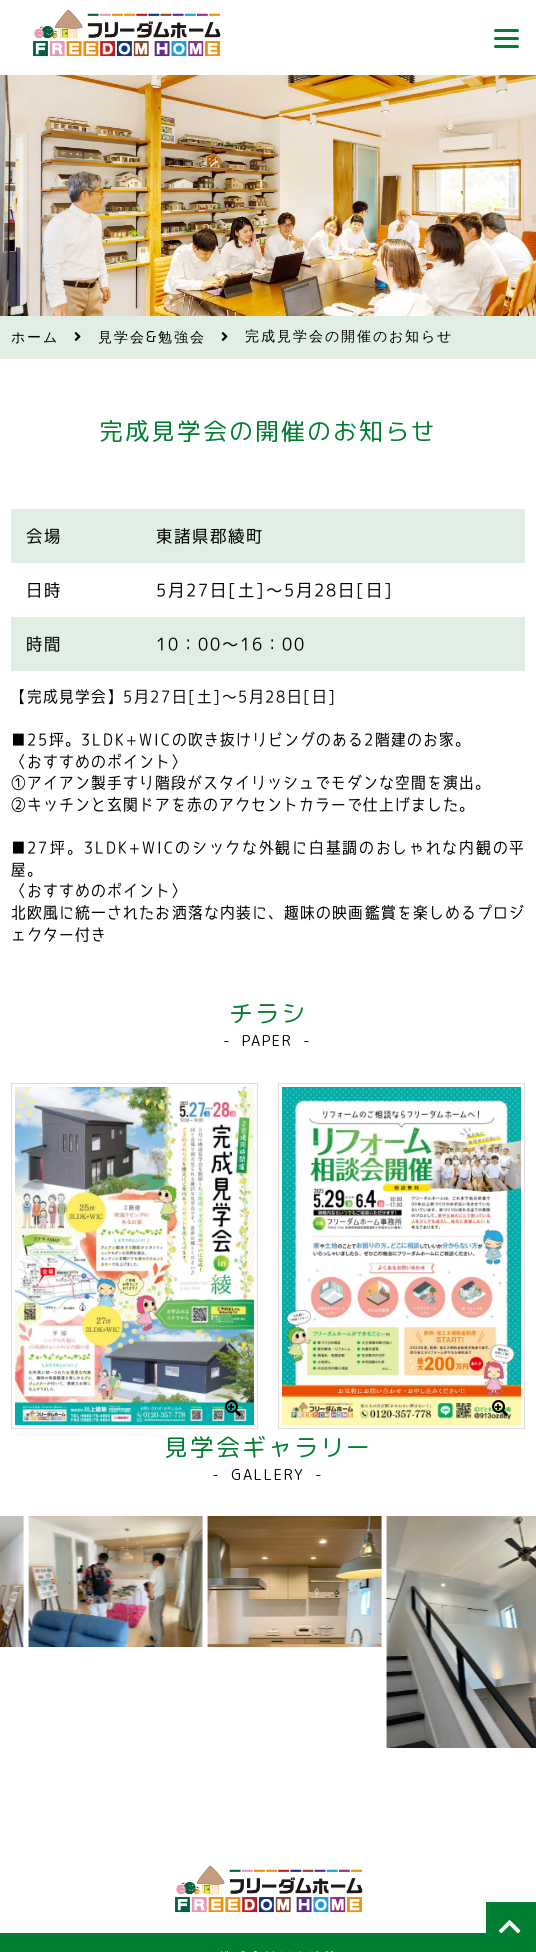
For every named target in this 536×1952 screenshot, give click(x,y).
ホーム (35, 337)
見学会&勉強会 (152, 337)
